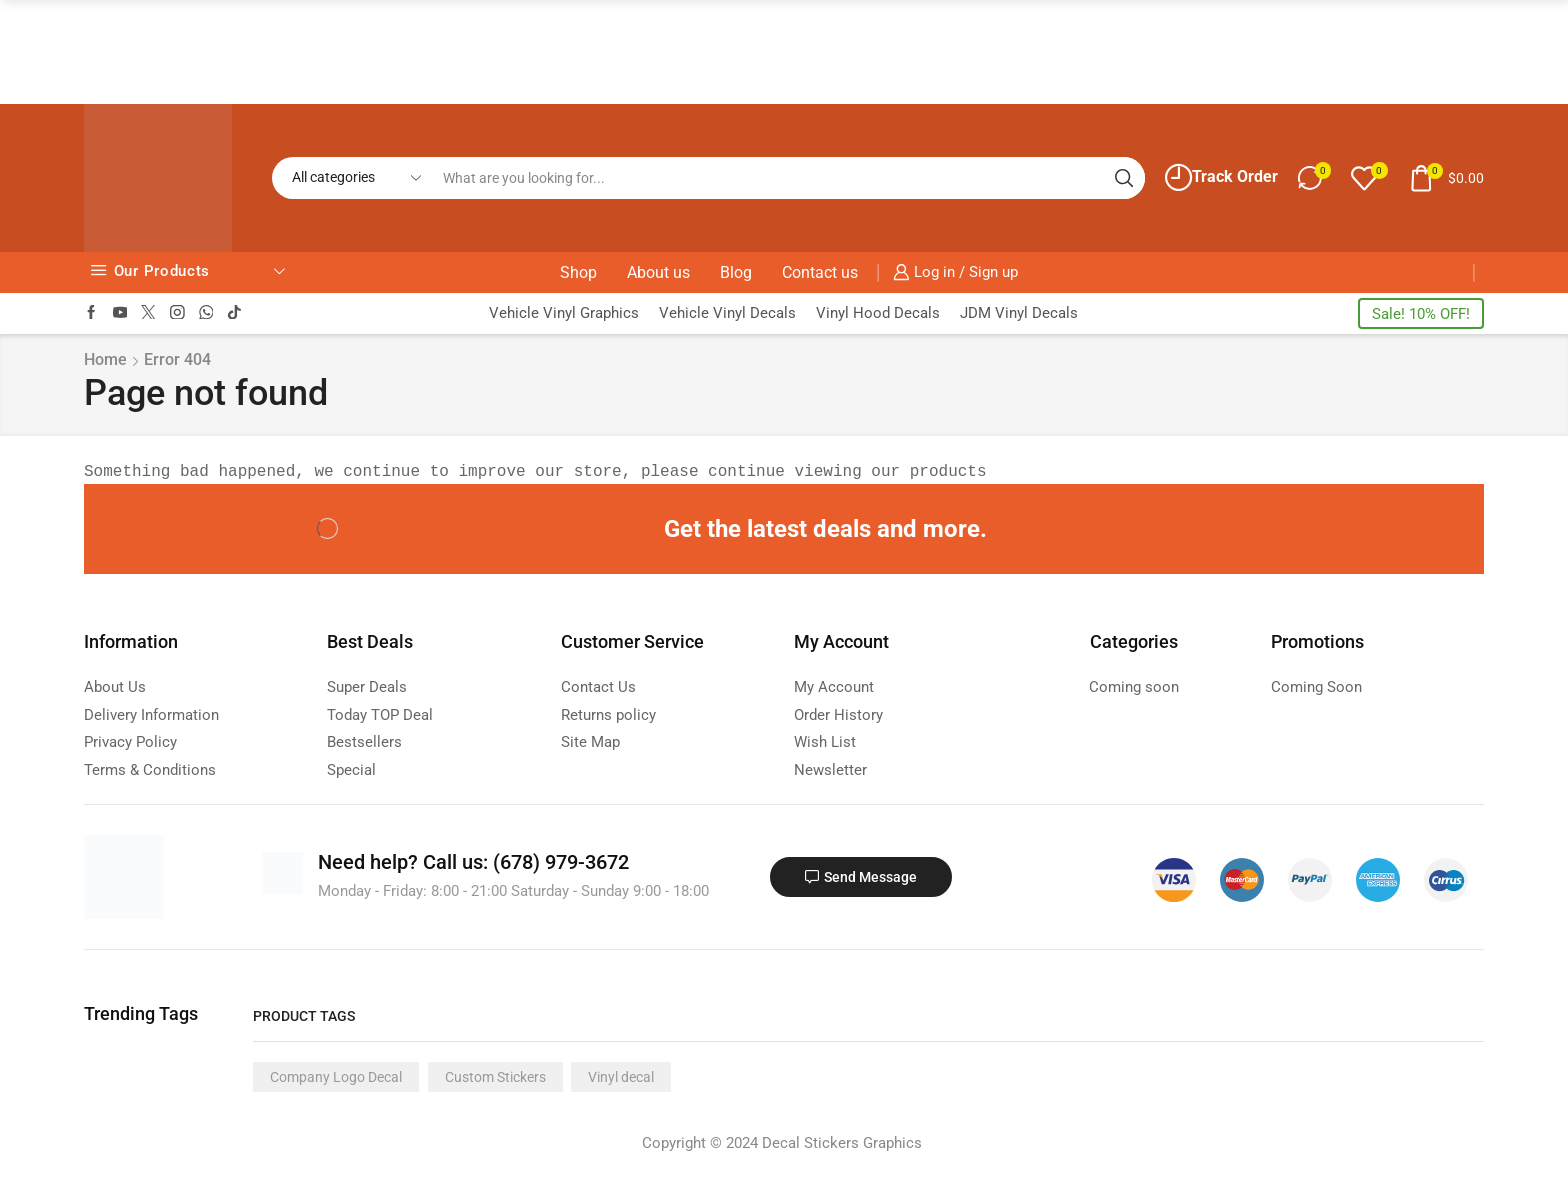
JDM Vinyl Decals (1019, 313)
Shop (578, 272)
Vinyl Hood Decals (878, 313)
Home (105, 359)
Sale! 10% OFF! (1421, 314)
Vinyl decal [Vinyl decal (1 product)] (621, 1077)
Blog (736, 272)
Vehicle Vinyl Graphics (564, 313)
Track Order (1221, 177)
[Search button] (1124, 178)
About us (658, 272)
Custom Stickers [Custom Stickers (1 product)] (495, 1077)
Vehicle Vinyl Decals (727, 313)
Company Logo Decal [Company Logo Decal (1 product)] (336, 1077)
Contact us (820, 272)
